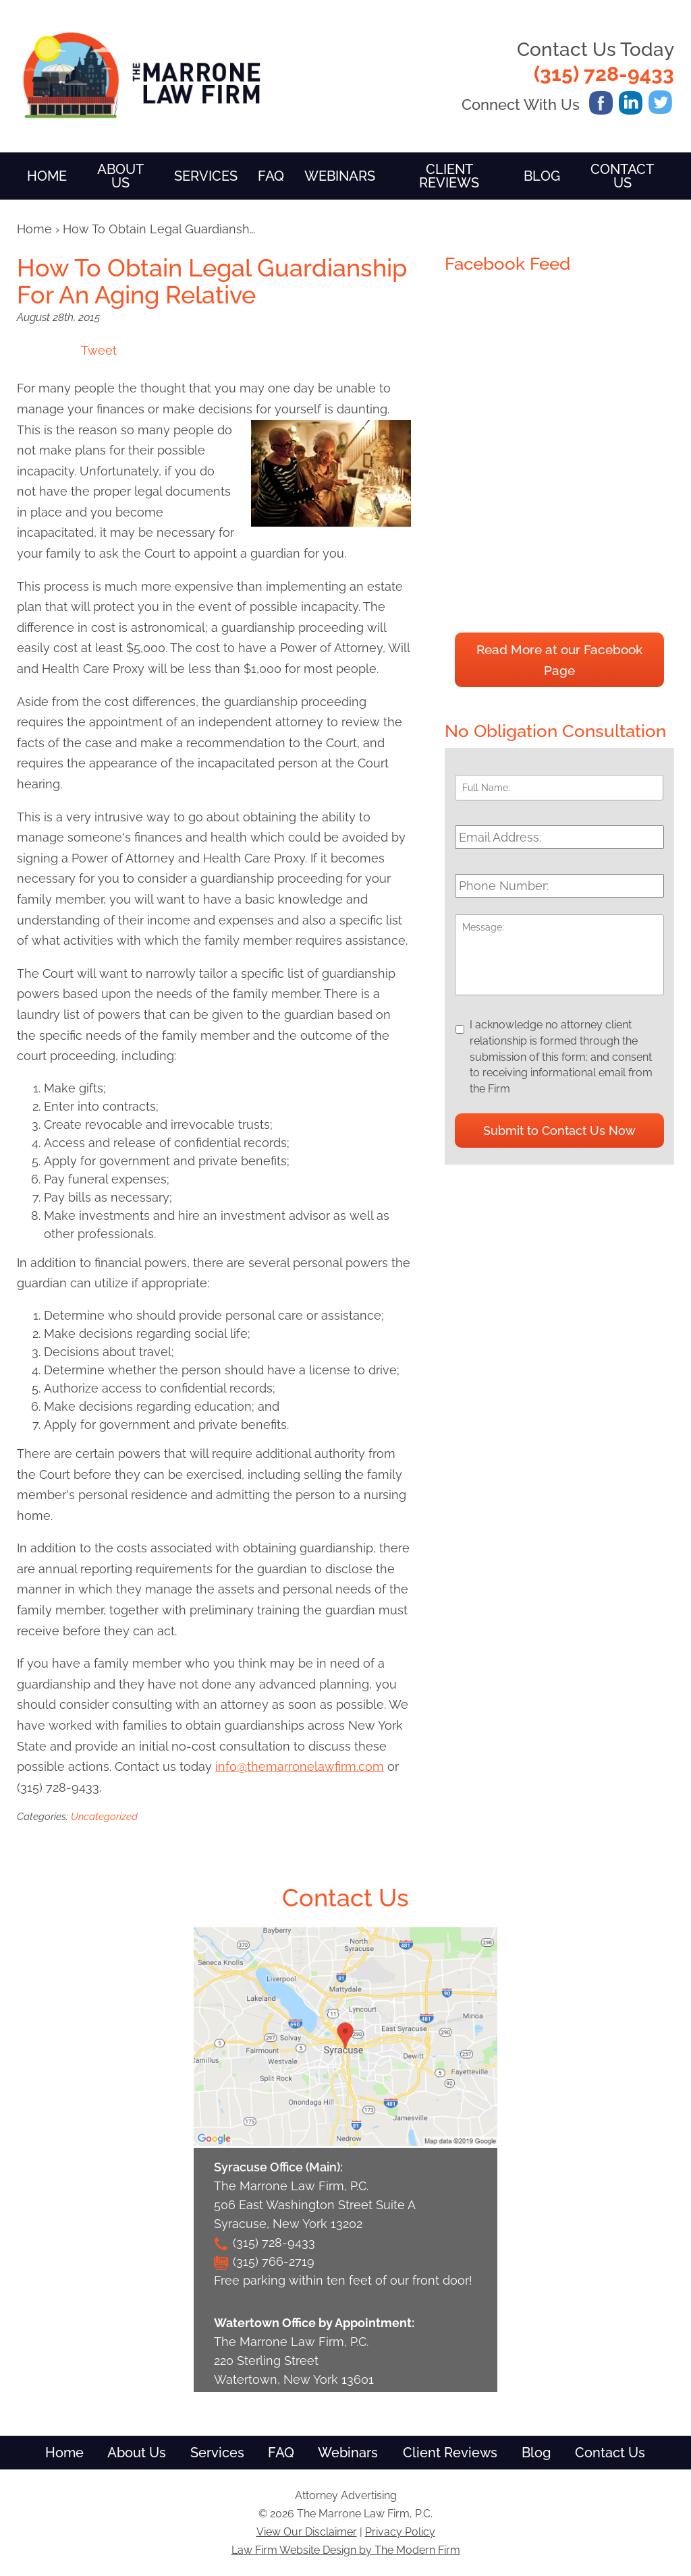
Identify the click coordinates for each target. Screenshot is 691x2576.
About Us (120, 176)
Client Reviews (449, 176)
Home (47, 176)
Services (206, 176)
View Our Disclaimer (306, 2531)
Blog (542, 176)
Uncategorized (104, 1817)
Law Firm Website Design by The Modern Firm (345, 2550)
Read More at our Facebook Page (559, 660)
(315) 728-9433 (604, 74)
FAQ (271, 176)
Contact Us (622, 176)
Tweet (99, 350)
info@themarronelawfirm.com (299, 1766)
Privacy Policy (400, 2531)
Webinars (339, 176)
